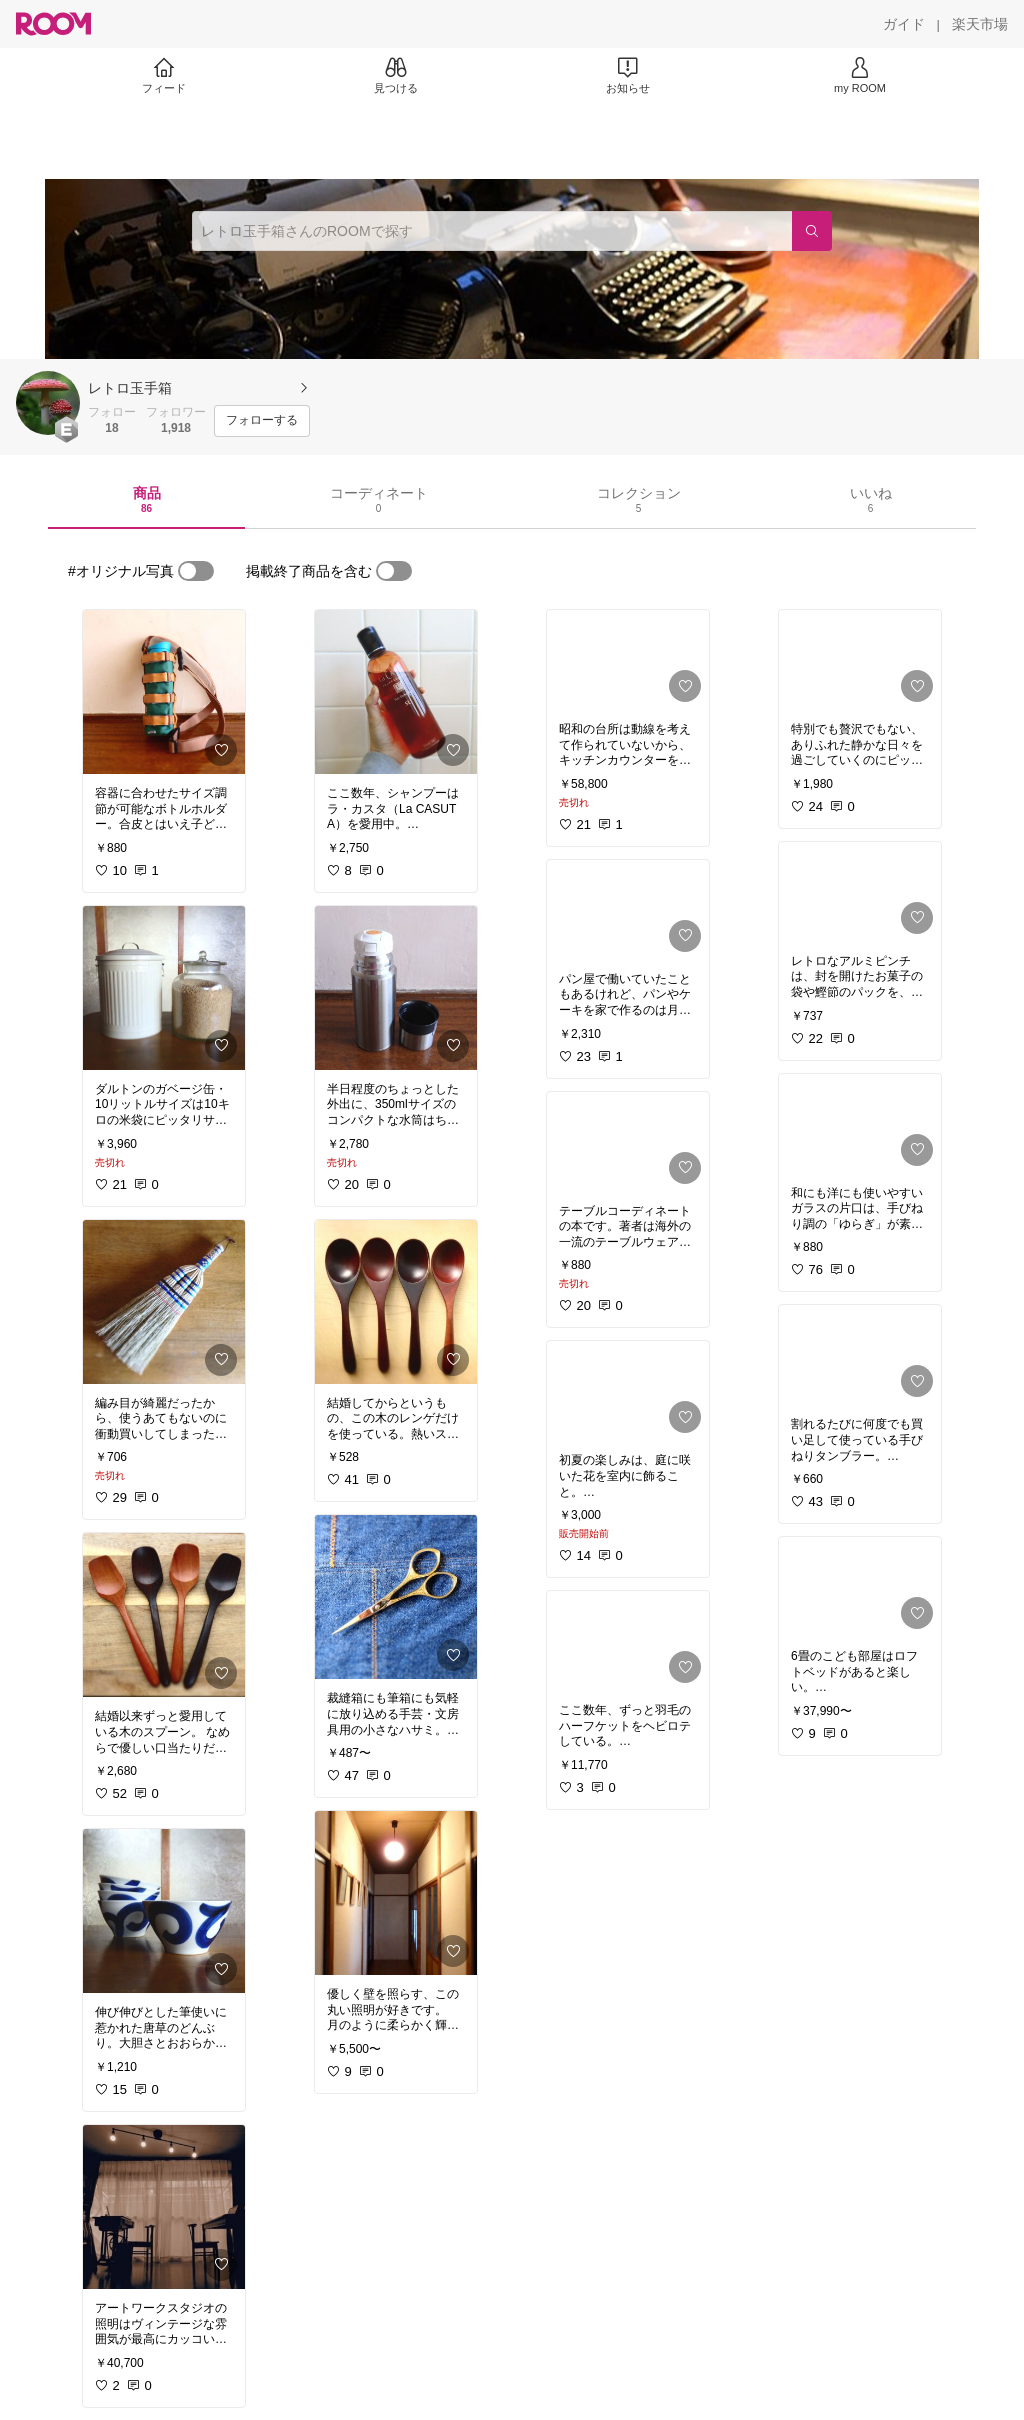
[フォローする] (262, 421)
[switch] (196, 571)
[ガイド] (904, 24)
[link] (164, 692)
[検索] (812, 231)
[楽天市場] (980, 24)
